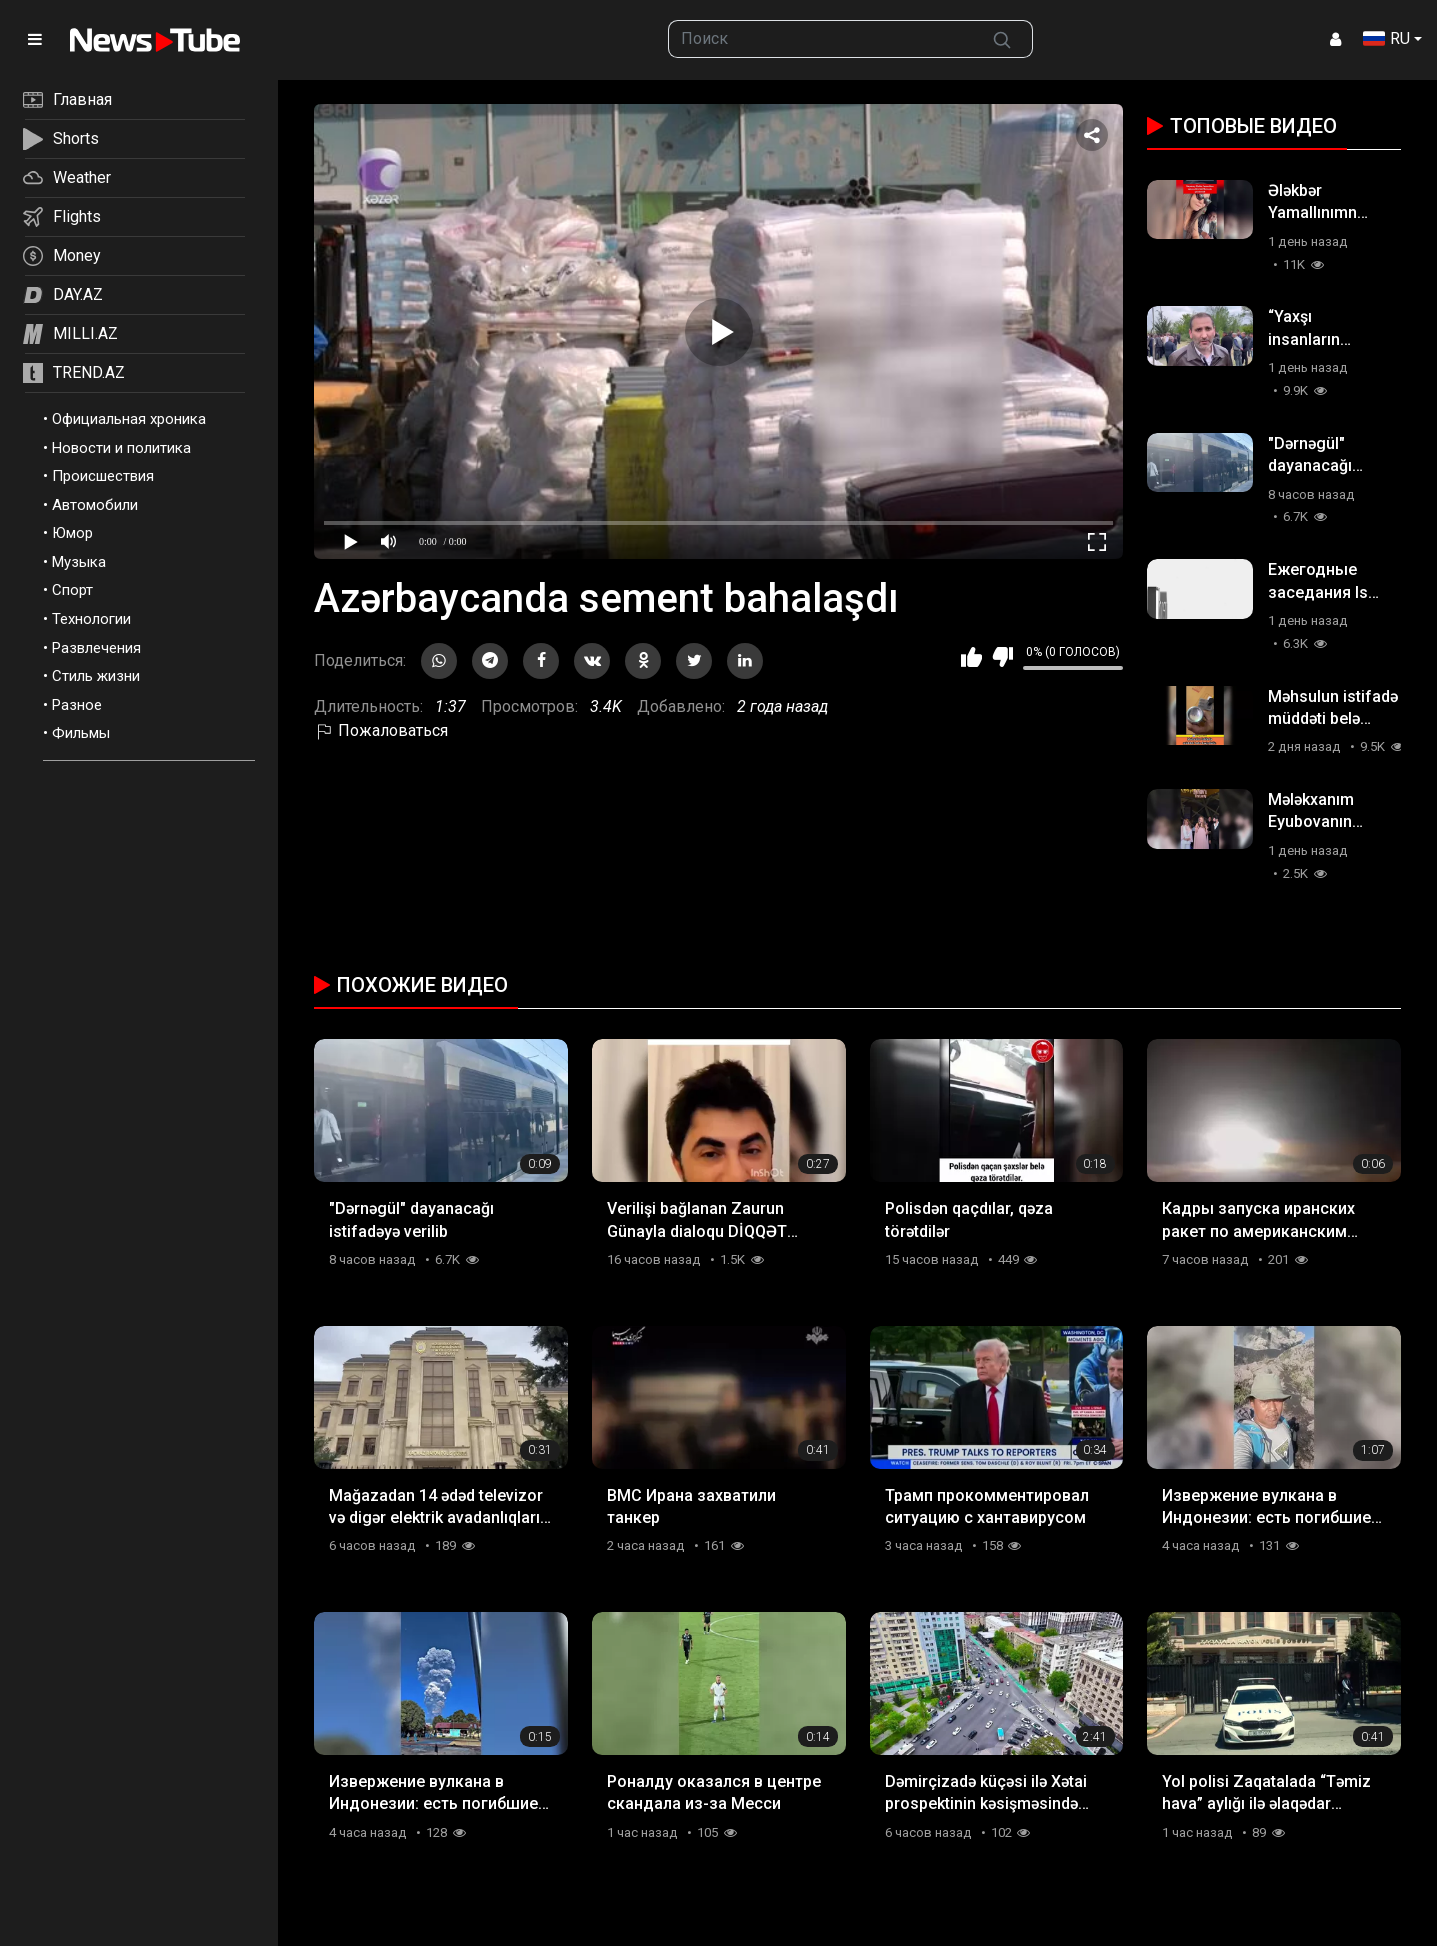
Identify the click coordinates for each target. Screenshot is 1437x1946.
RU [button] (1386, 38)
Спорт (72, 590)
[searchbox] (820, 39)
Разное (77, 705)
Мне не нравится (1002, 657)
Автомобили (95, 505)
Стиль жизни (96, 676)
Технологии (91, 619)
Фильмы (81, 733)
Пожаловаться (381, 730)
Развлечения (96, 648)
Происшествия (103, 476)
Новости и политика (121, 448)
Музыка (79, 562)
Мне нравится (971, 657)
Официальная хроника (129, 419)
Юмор (72, 533)
